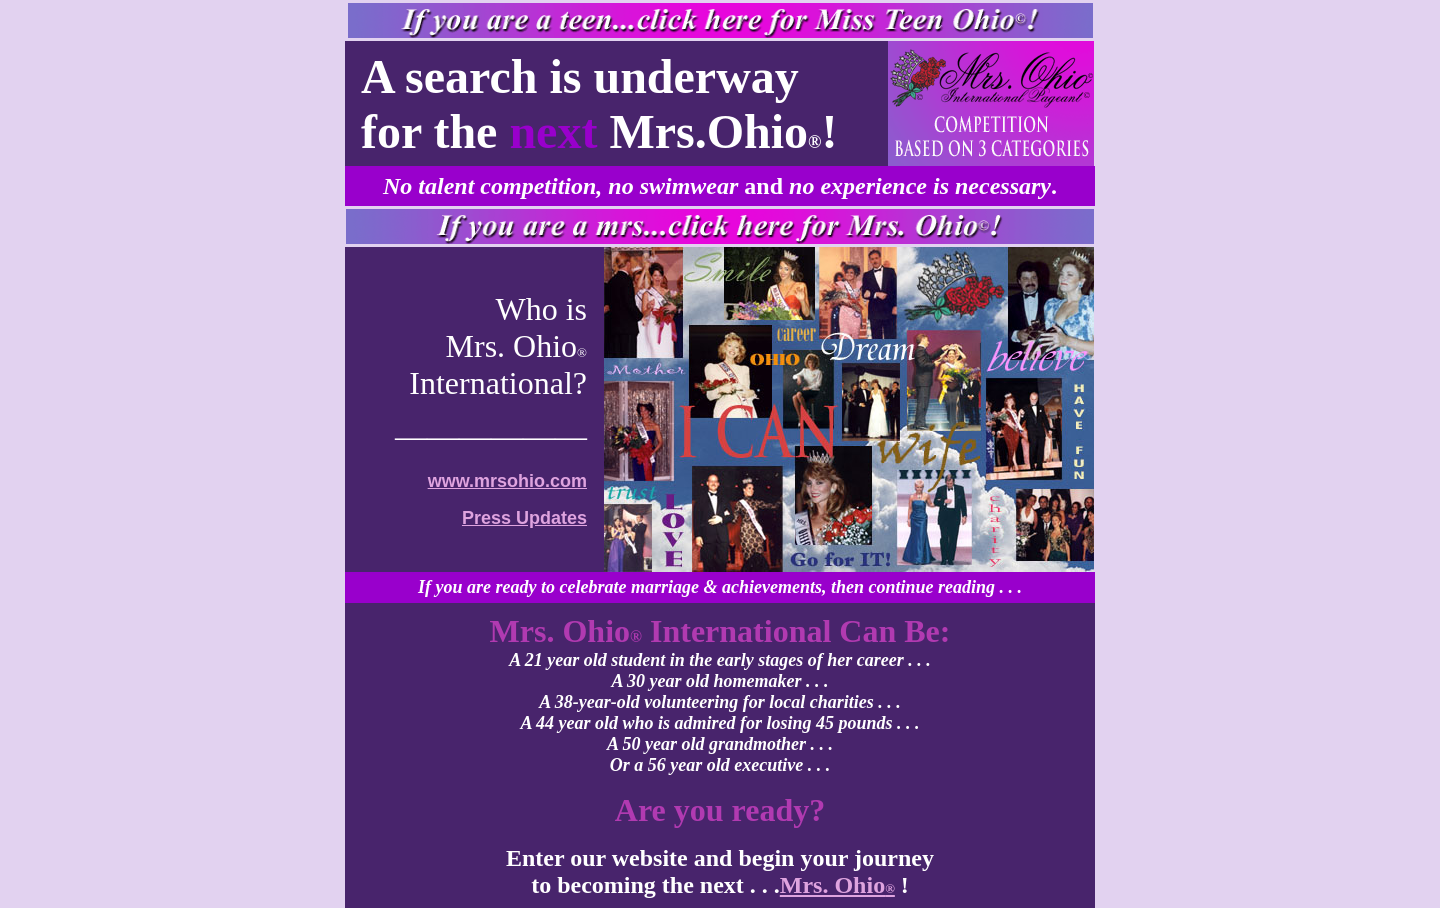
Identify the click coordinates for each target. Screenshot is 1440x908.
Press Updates (524, 518)
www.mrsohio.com (507, 481)
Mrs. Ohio (837, 885)
